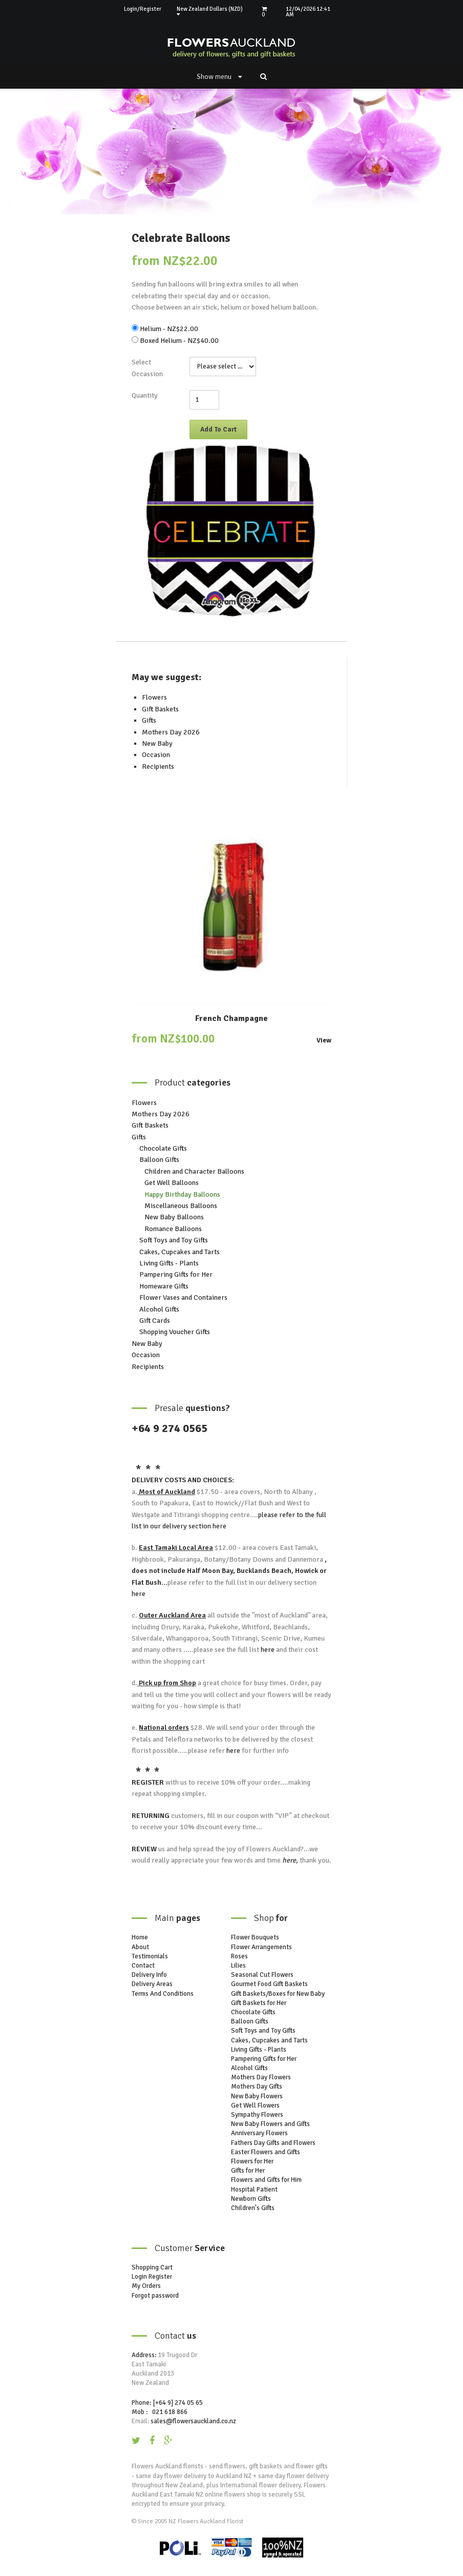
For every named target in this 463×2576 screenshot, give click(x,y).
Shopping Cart (152, 2267)
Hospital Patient (254, 2189)
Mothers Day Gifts (256, 2086)
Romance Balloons (173, 1228)
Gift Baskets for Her (258, 2003)
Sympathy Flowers (257, 2115)
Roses (239, 1956)
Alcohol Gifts (159, 1309)
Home (140, 1937)
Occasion (156, 754)
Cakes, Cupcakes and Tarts (179, 1252)
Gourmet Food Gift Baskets (269, 1984)
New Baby (157, 743)
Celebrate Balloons (181, 238)
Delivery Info (149, 1975)
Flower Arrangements (261, 1947)
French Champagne (231, 1018)
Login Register (152, 2277)
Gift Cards (154, 1320)
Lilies (238, 1965)
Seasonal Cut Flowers (262, 1975)
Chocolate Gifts (163, 1148)
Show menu (219, 76)
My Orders (146, 2286)
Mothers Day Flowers (261, 2077)
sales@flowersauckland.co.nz (193, 2421)
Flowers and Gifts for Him (266, 2180)
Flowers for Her (252, 2161)
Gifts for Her (248, 2170)
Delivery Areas (152, 1984)
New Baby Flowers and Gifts (270, 2124)
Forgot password (155, 2296)
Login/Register (142, 9)
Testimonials (150, 1956)
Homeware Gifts (163, 1286)
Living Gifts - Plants (169, 1263)
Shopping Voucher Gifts (174, 1331)
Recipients (158, 766)
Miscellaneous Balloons (180, 1205)
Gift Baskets (160, 709)
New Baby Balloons (174, 1217)
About (140, 1947)
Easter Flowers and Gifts (265, 2152)
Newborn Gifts (251, 2199)
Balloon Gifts (159, 1159)
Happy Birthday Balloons (182, 1194)
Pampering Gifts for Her (176, 1274)
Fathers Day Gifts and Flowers (273, 2143)
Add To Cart (218, 429)
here (218, 1526)
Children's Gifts (253, 2208)
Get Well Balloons (171, 1182)
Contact (143, 1965)
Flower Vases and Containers (183, 1297)
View (324, 1040)
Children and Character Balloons (194, 1171)
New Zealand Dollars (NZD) (210, 11)
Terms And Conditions (163, 1994)
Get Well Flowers (255, 2105)
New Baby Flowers (257, 2096)
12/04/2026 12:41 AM (308, 12)
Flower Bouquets (255, 1937)
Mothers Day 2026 (171, 732)
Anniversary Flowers (259, 2133)
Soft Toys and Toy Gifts (173, 1240)
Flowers (154, 697)
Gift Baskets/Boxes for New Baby (278, 1994)
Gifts (149, 720)
